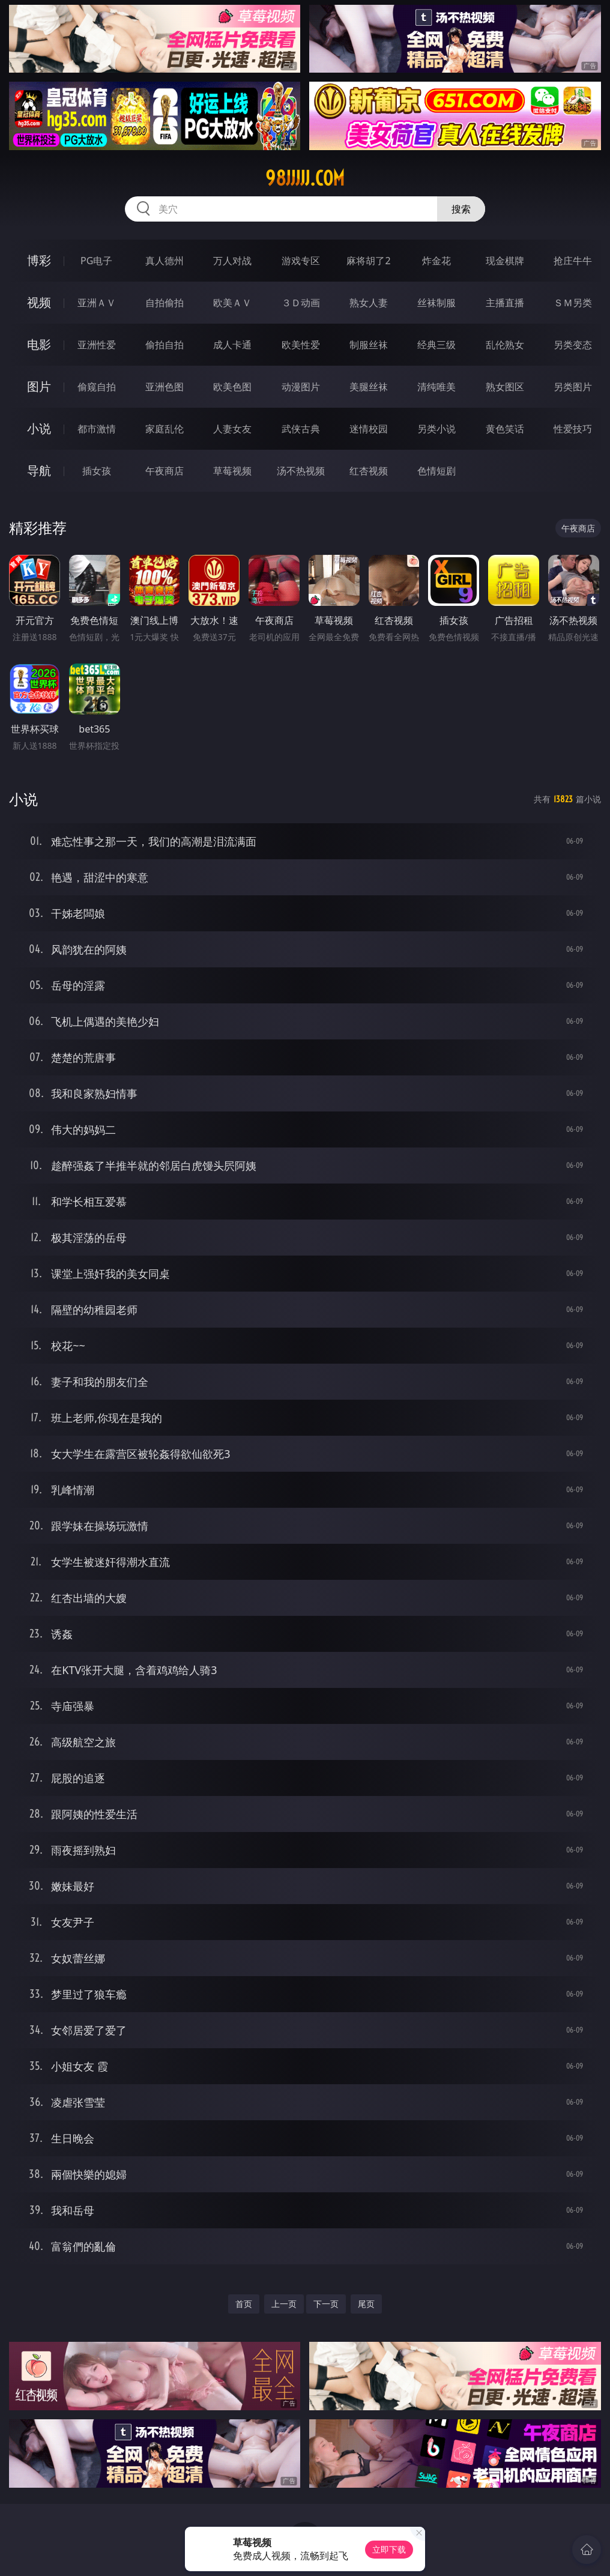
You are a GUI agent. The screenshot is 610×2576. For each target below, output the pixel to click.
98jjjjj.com (305, 178)
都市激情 (96, 428)
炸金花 (436, 260)
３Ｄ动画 (301, 302)
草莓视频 (232, 470)
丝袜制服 (436, 302)
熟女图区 (505, 386)
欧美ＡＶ (232, 302)
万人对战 (232, 260)
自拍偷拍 (164, 302)
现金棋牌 (505, 260)
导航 (39, 470)
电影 (39, 344)
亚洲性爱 (96, 344)
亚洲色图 (164, 386)
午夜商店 (164, 470)
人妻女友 (232, 428)
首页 (243, 2303)
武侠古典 (301, 428)
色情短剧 (436, 470)
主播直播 (505, 302)
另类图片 (573, 386)
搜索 (461, 209)
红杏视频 (368, 470)
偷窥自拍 (96, 386)
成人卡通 (232, 344)
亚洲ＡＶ (96, 302)
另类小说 (436, 428)
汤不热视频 (301, 470)
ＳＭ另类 (573, 302)
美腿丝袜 (368, 386)
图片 (39, 386)
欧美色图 (232, 386)
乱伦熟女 (505, 344)
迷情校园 (368, 428)
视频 (39, 302)
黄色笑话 (505, 428)
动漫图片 (301, 386)
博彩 (39, 260)
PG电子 (96, 260)
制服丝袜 (368, 344)
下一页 (326, 2303)
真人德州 (164, 260)
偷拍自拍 (164, 344)
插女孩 (96, 470)
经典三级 (436, 344)
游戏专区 (301, 260)
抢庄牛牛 (573, 260)
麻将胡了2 (368, 260)
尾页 (366, 2303)
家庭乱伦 (164, 428)
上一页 (284, 2303)
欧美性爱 (301, 344)
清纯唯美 (436, 386)
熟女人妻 (368, 302)
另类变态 (573, 344)
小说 (39, 428)
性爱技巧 (573, 428)
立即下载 (389, 2549)
